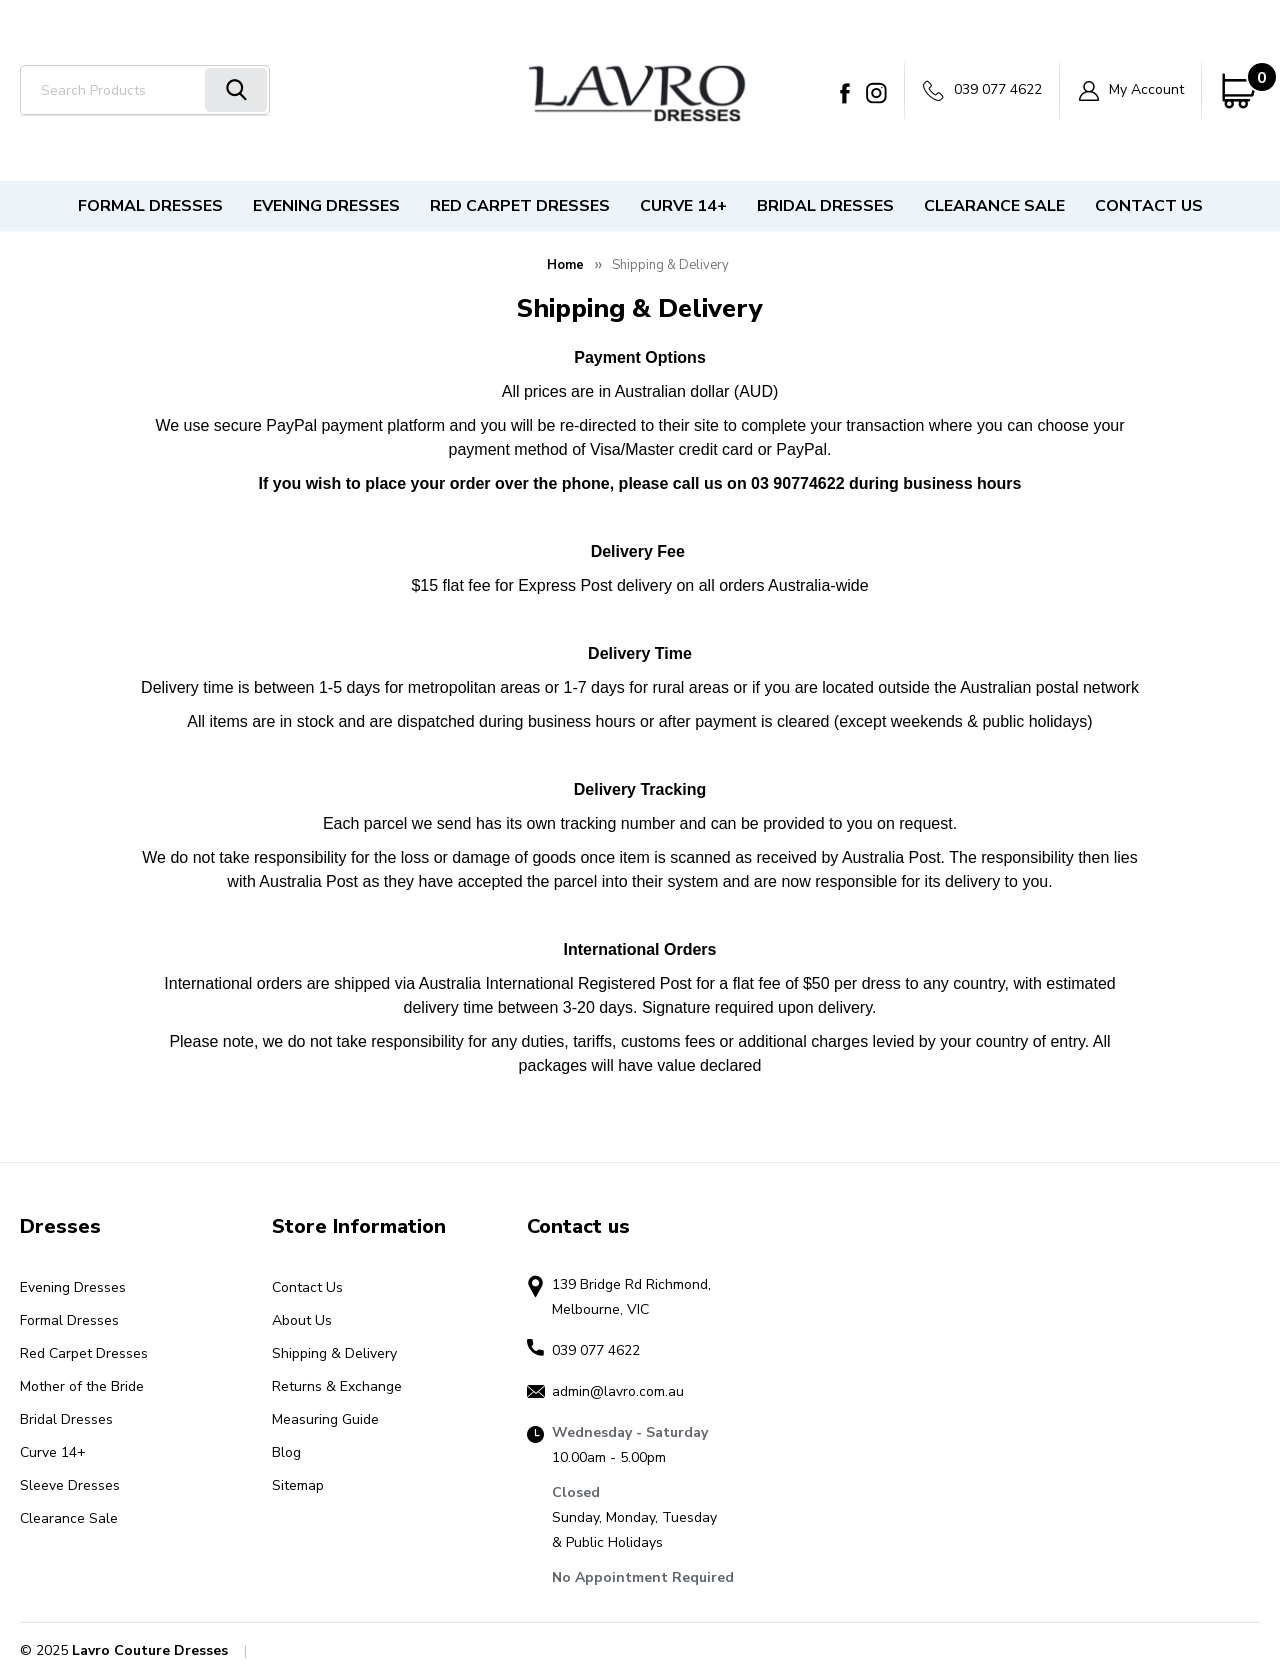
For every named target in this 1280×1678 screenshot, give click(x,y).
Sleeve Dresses (70, 1485)
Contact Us (1149, 206)
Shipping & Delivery (334, 1353)
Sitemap (298, 1485)
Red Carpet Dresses (520, 206)
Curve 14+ (683, 206)
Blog (286, 1452)
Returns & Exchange (337, 1386)
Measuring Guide (325, 1419)
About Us (302, 1320)
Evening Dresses (326, 206)
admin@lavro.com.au (618, 1391)
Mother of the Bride (82, 1386)
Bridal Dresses (825, 206)
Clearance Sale (994, 206)
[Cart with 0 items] (1240, 91)
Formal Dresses (150, 206)
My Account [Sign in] (1131, 90)
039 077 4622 (982, 90)
